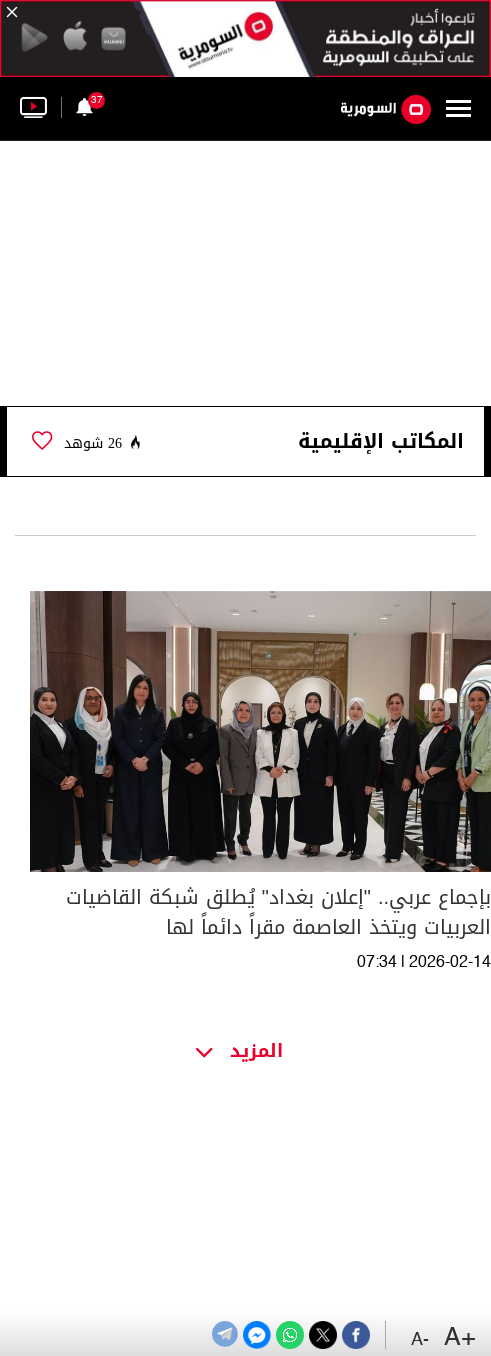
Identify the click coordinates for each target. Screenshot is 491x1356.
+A (460, 1338)
